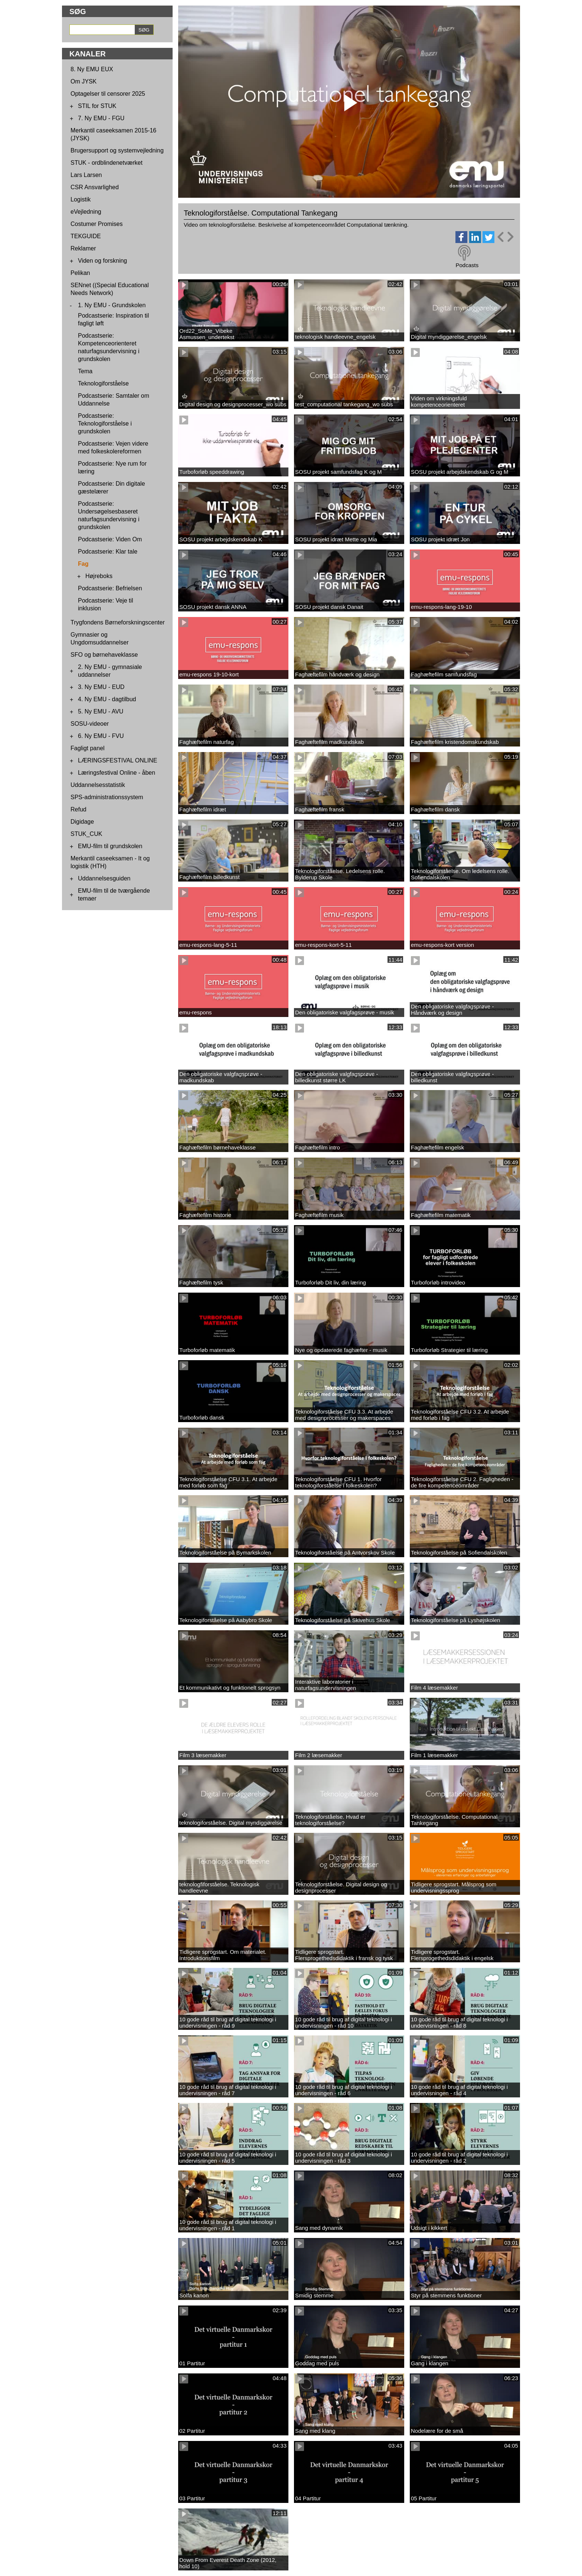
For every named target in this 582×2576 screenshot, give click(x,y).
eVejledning (86, 212)
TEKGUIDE (86, 236)
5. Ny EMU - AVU (100, 711)
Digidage (82, 821)
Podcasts (466, 265)
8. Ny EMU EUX (92, 69)
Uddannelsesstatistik (98, 785)
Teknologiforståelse (103, 383)
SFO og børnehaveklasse (104, 655)
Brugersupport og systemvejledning (117, 150)
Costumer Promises (96, 224)
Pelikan (80, 273)
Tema (85, 371)
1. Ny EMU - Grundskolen (112, 305)
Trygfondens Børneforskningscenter (118, 622)
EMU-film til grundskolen (110, 846)
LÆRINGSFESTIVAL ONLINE (117, 760)
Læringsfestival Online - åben (116, 772)
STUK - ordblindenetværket (107, 163)
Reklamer (83, 248)
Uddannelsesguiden (104, 878)
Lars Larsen (86, 175)
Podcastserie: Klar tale (107, 551)
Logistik (81, 199)
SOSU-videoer (90, 724)
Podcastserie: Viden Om (110, 539)
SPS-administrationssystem (107, 797)
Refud (78, 809)
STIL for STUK (97, 106)
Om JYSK (84, 81)
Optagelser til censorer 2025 (108, 94)
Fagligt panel (88, 748)
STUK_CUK (86, 834)
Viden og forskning (102, 260)
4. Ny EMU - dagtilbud (107, 699)
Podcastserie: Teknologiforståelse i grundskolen (105, 423)
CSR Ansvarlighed (95, 187)
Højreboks (98, 576)
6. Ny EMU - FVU (101, 736)
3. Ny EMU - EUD (101, 687)
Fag (83, 564)
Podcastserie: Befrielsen (110, 588)
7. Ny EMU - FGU (101, 118)
